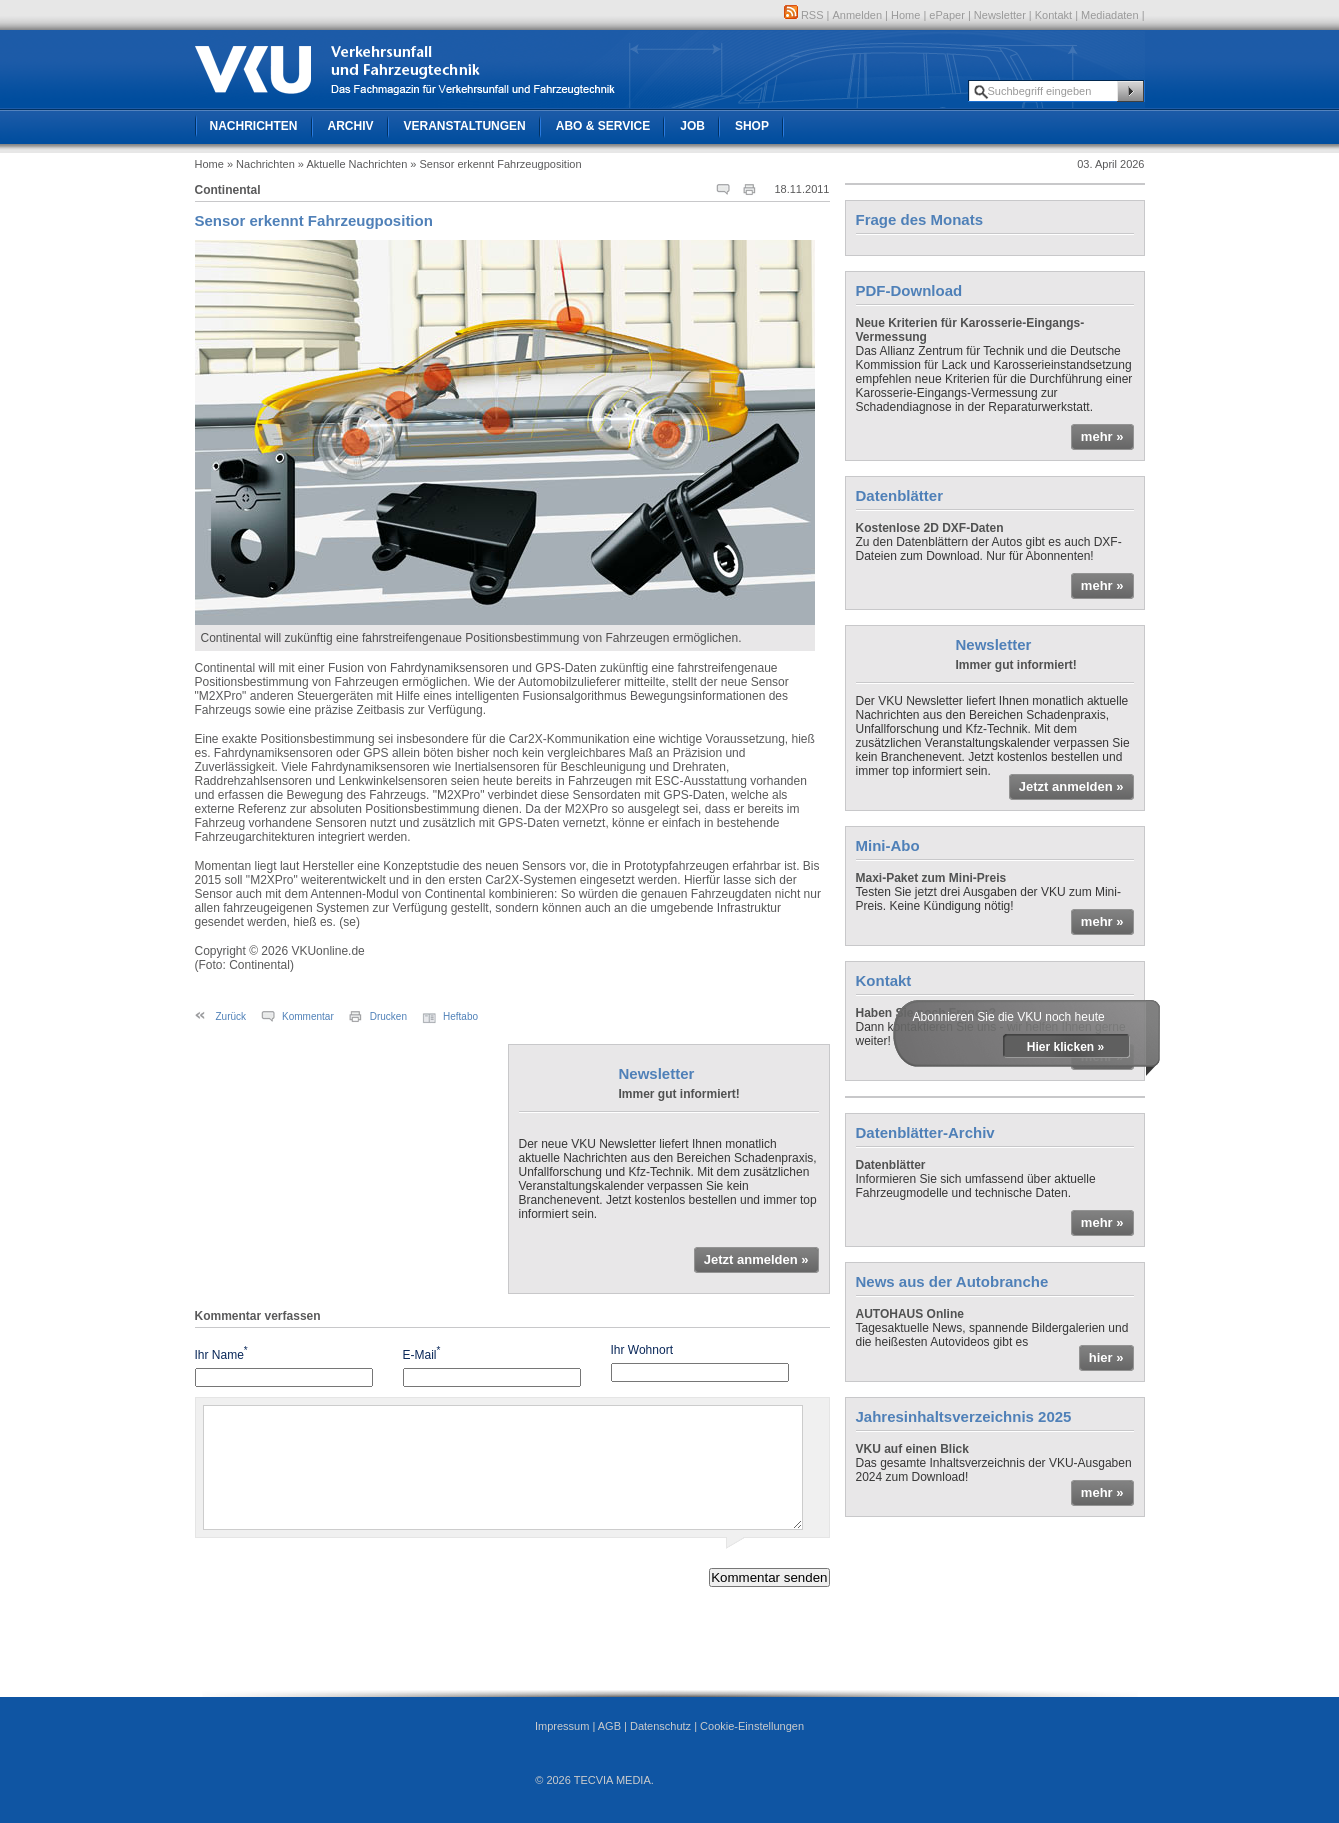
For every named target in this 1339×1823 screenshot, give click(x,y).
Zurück (231, 1016)
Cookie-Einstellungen (752, 1726)
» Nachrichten (261, 164)
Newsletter (1000, 15)
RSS (804, 15)
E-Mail (422, 1353)
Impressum (562, 1726)
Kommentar (308, 1016)
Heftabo (460, 1016)
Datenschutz (660, 1726)
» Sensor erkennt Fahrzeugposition (495, 164)
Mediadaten (1110, 15)
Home (905, 15)
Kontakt (1053, 15)
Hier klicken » (1065, 1047)
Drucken (388, 1016)
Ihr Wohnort (642, 1350)
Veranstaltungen (465, 126)
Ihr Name (221, 1353)
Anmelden (858, 15)
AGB (609, 1726)
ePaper (946, 15)
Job (692, 126)
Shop (752, 126)
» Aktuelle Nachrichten (352, 164)
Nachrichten (254, 126)
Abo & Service (603, 126)
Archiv (351, 126)
